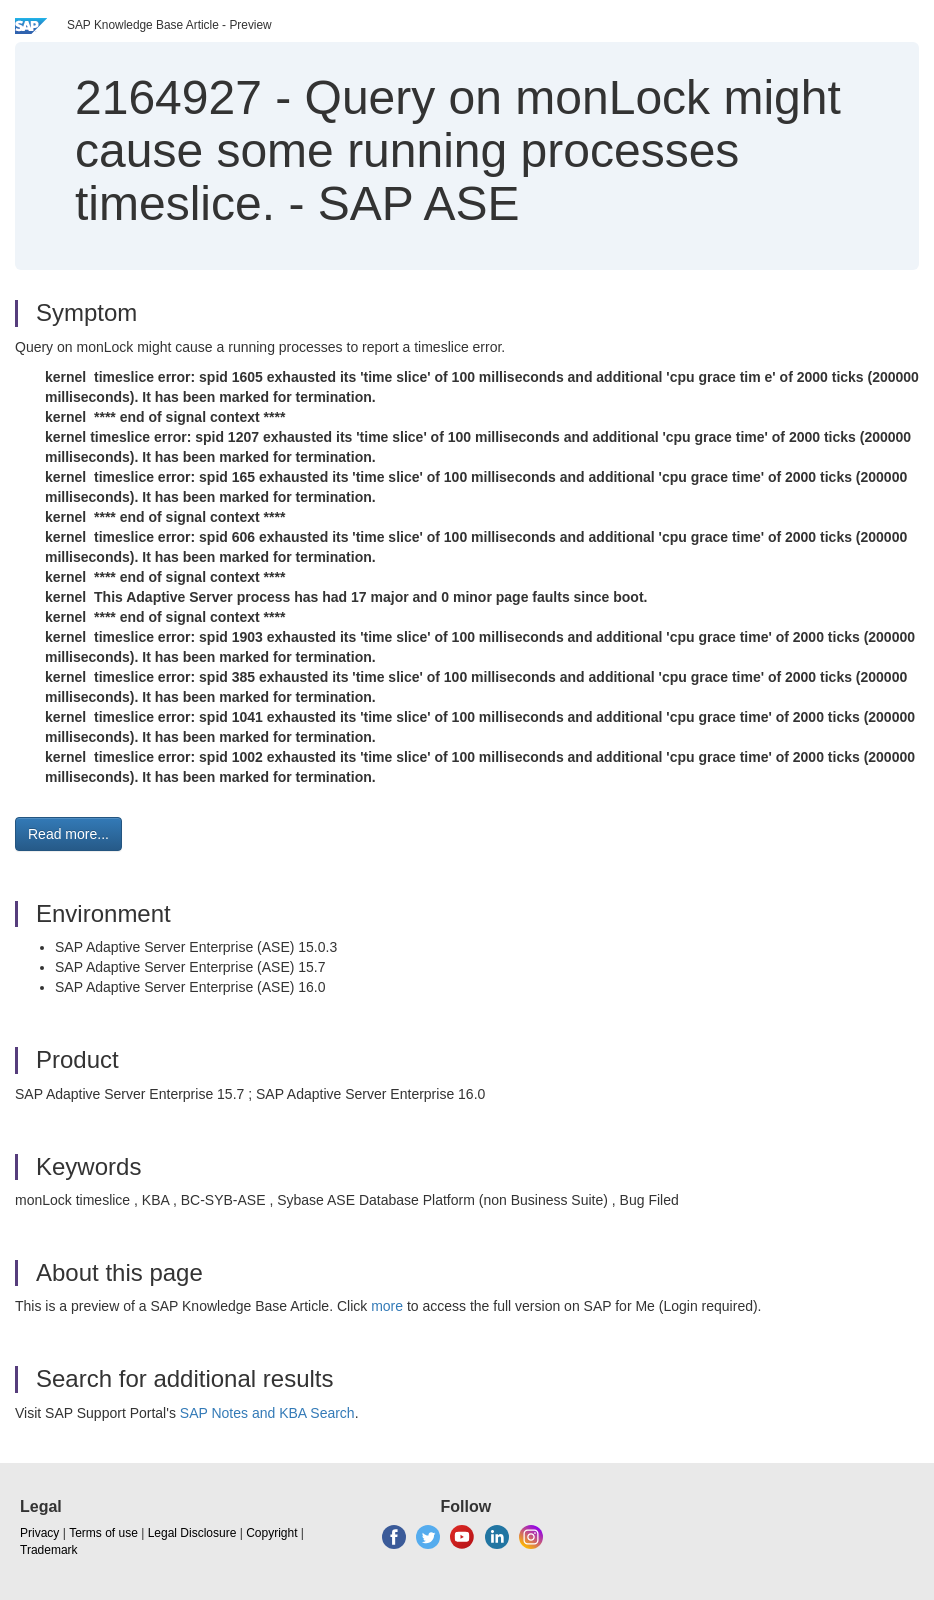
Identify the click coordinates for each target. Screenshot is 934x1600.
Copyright (271, 1533)
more (387, 1306)
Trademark (49, 1550)
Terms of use (103, 1533)
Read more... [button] (68, 834)
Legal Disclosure (192, 1533)
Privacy (39, 1533)
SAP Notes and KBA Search (267, 1413)
